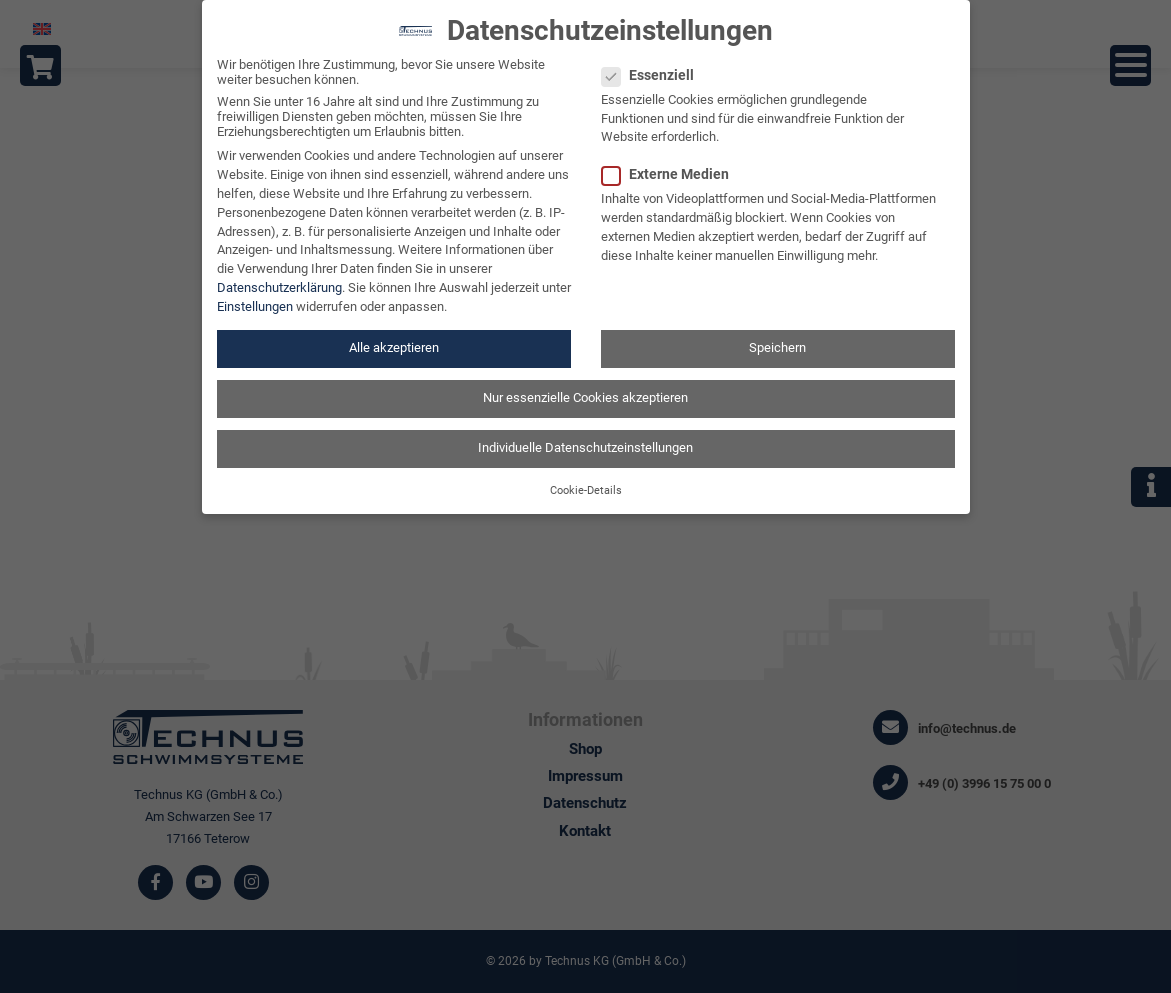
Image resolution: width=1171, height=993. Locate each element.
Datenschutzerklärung (279, 275)
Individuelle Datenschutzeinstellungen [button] (585, 435)
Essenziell (654, 62)
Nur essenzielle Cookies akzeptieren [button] (585, 385)
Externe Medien (671, 161)
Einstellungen (255, 294)
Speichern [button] (777, 335)
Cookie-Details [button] (586, 477)
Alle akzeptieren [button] (394, 335)
